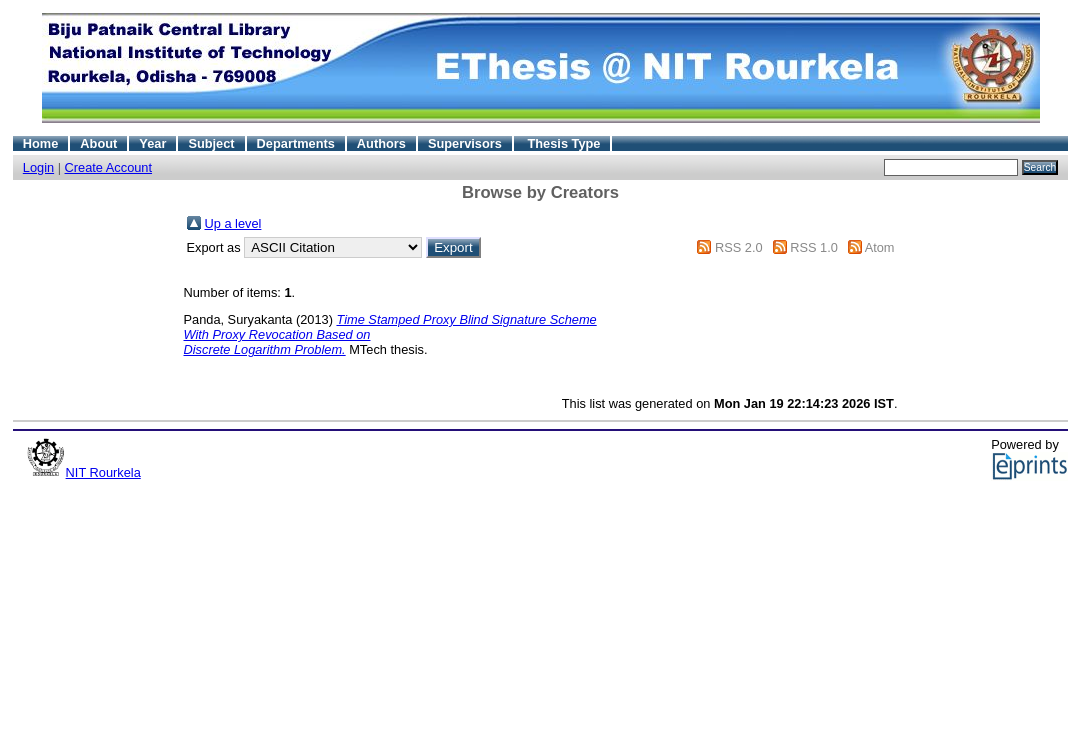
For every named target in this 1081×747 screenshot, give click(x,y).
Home (41, 143)
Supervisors (465, 143)
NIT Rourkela (103, 472)
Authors (381, 143)
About (98, 143)
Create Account (109, 167)
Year (152, 143)
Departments (296, 143)
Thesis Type (563, 143)
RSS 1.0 (814, 247)
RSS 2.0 (739, 247)
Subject (211, 143)
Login (38, 167)
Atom (880, 247)
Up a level (233, 223)
